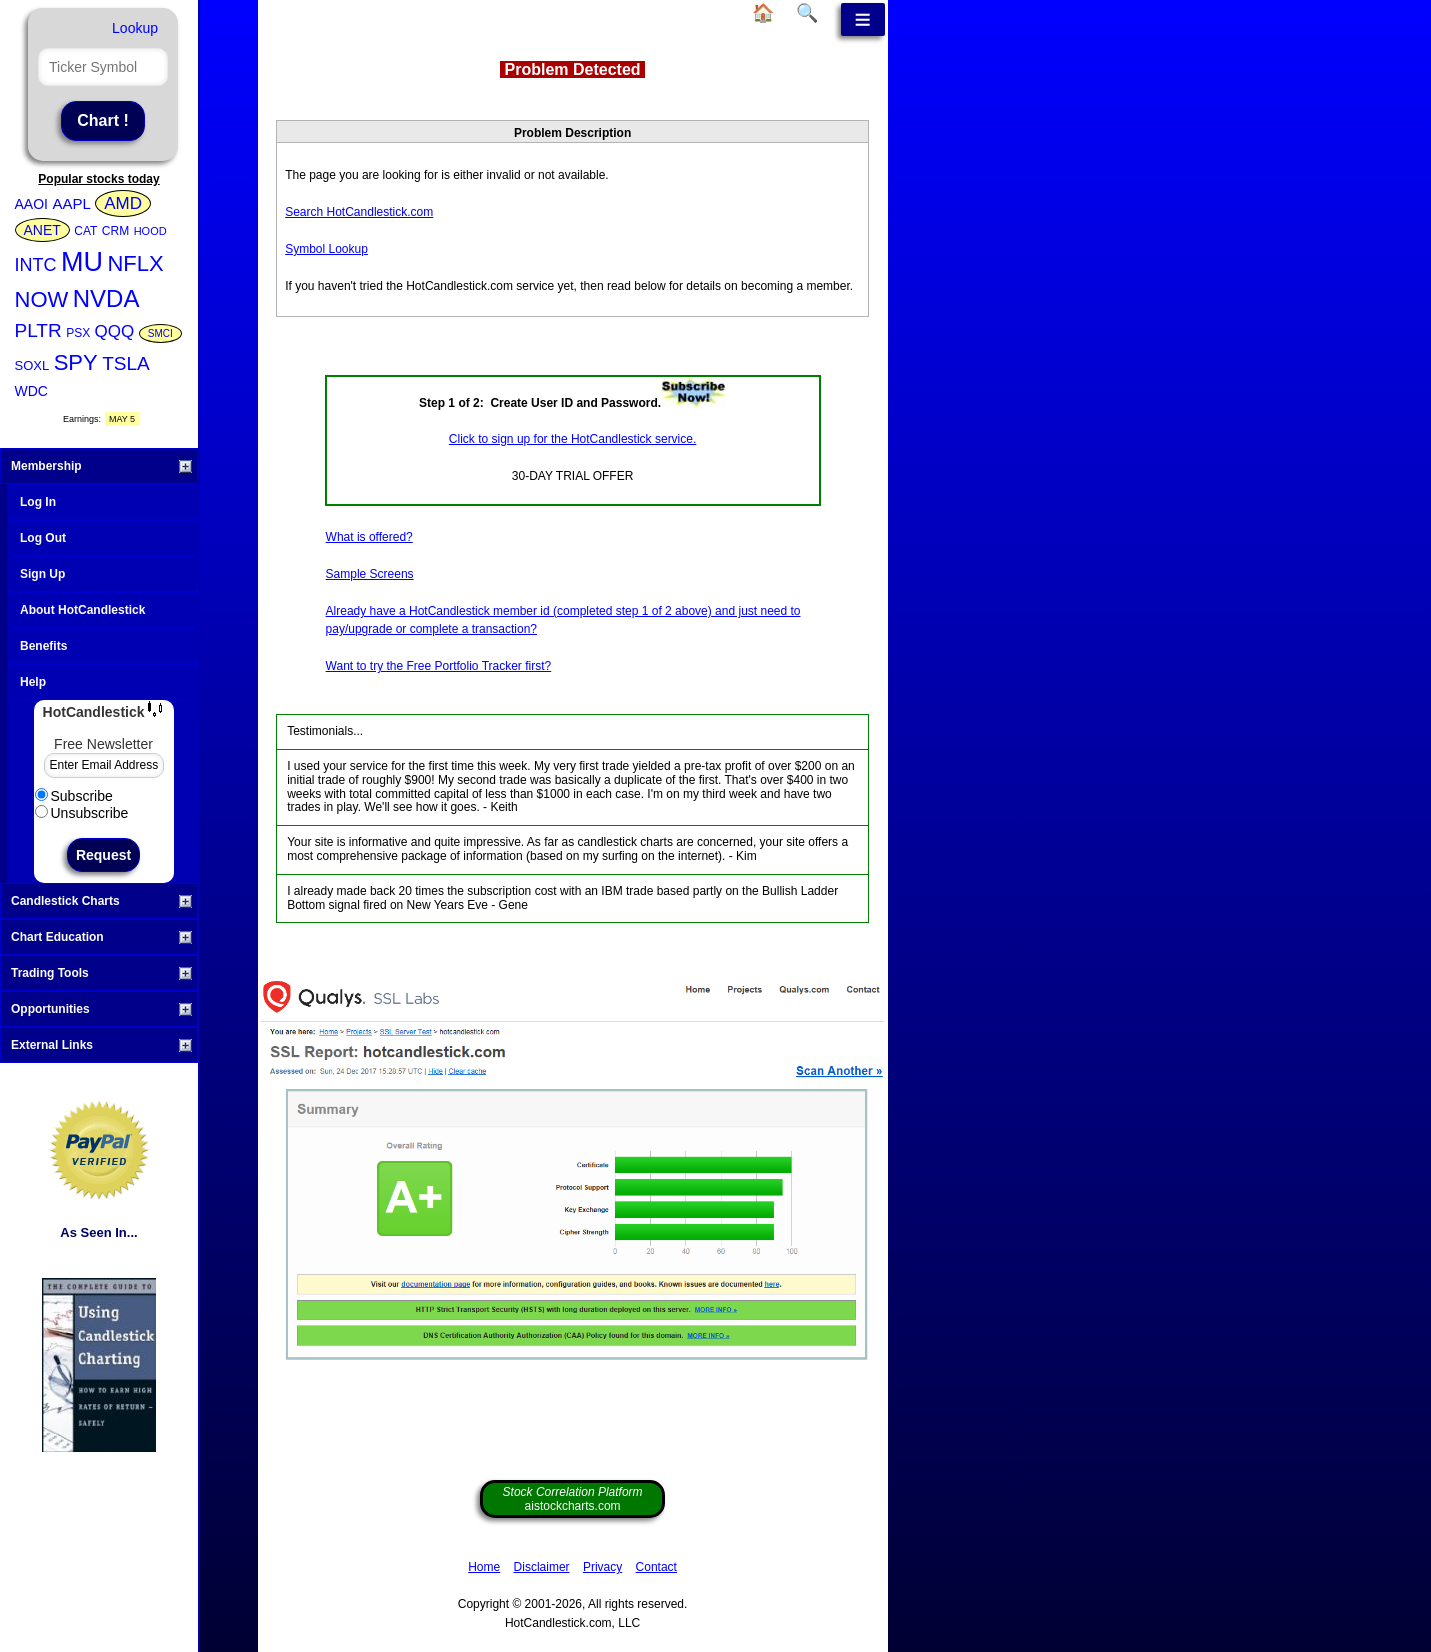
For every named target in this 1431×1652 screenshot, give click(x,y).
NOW (42, 299)
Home (484, 1567)
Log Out (43, 538)
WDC (31, 391)
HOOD (150, 231)
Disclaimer (542, 1567)
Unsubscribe (82, 813)
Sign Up (42, 574)
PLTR (38, 330)
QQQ (115, 331)
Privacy (602, 1567)
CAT (85, 231)
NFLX (135, 263)
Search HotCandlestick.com (359, 212)
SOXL (32, 365)
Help (33, 682)
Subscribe (74, 796)
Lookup (135, 28)
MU (82, 262)
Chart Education (101, 937)
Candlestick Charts (101, 901)
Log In (38, 502)
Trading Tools (101, 973)
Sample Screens (370, 574)
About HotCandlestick (82, 610)
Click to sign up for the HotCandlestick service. (572, 439)
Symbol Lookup (326, 249)
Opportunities (101, 1009)
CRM (115, 231)
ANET (42, 230)
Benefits (43, 646)
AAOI (31, 204)
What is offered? (369, 537)
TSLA (126, 363)
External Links (101, 1045)
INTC (36, 265)
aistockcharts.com (573, 1499)
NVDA (106, 298)
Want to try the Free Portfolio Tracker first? (439, 666)
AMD (123, 203)
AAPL (71, 203)
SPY (76, 362)
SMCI (160, 333)
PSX (78, 333)
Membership (101, 466)
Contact (656, 1567)
